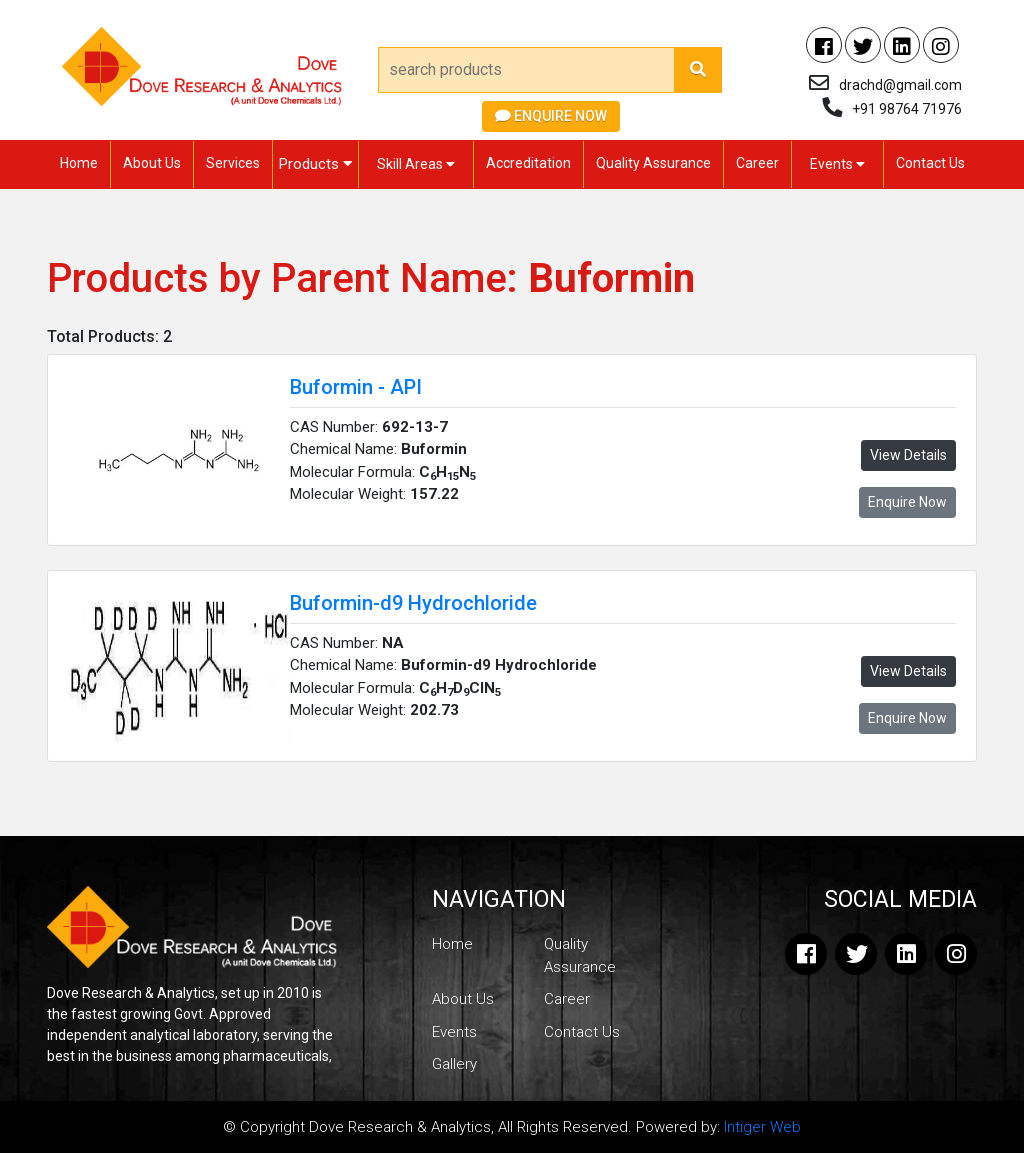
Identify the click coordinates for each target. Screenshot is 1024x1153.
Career (757, 163)
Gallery (454, 1064)
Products (315, 164)
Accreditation (528, 163)
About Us (152, 163)
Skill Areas (416, 164)
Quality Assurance (653, 163)
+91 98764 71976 (907, 109)
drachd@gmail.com (900, 85)
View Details (908, 455)
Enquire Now (551, 116)
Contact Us (930, 163)
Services (233, 163)
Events (837, 164)
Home (79, 163)
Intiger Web (762, 1127)
